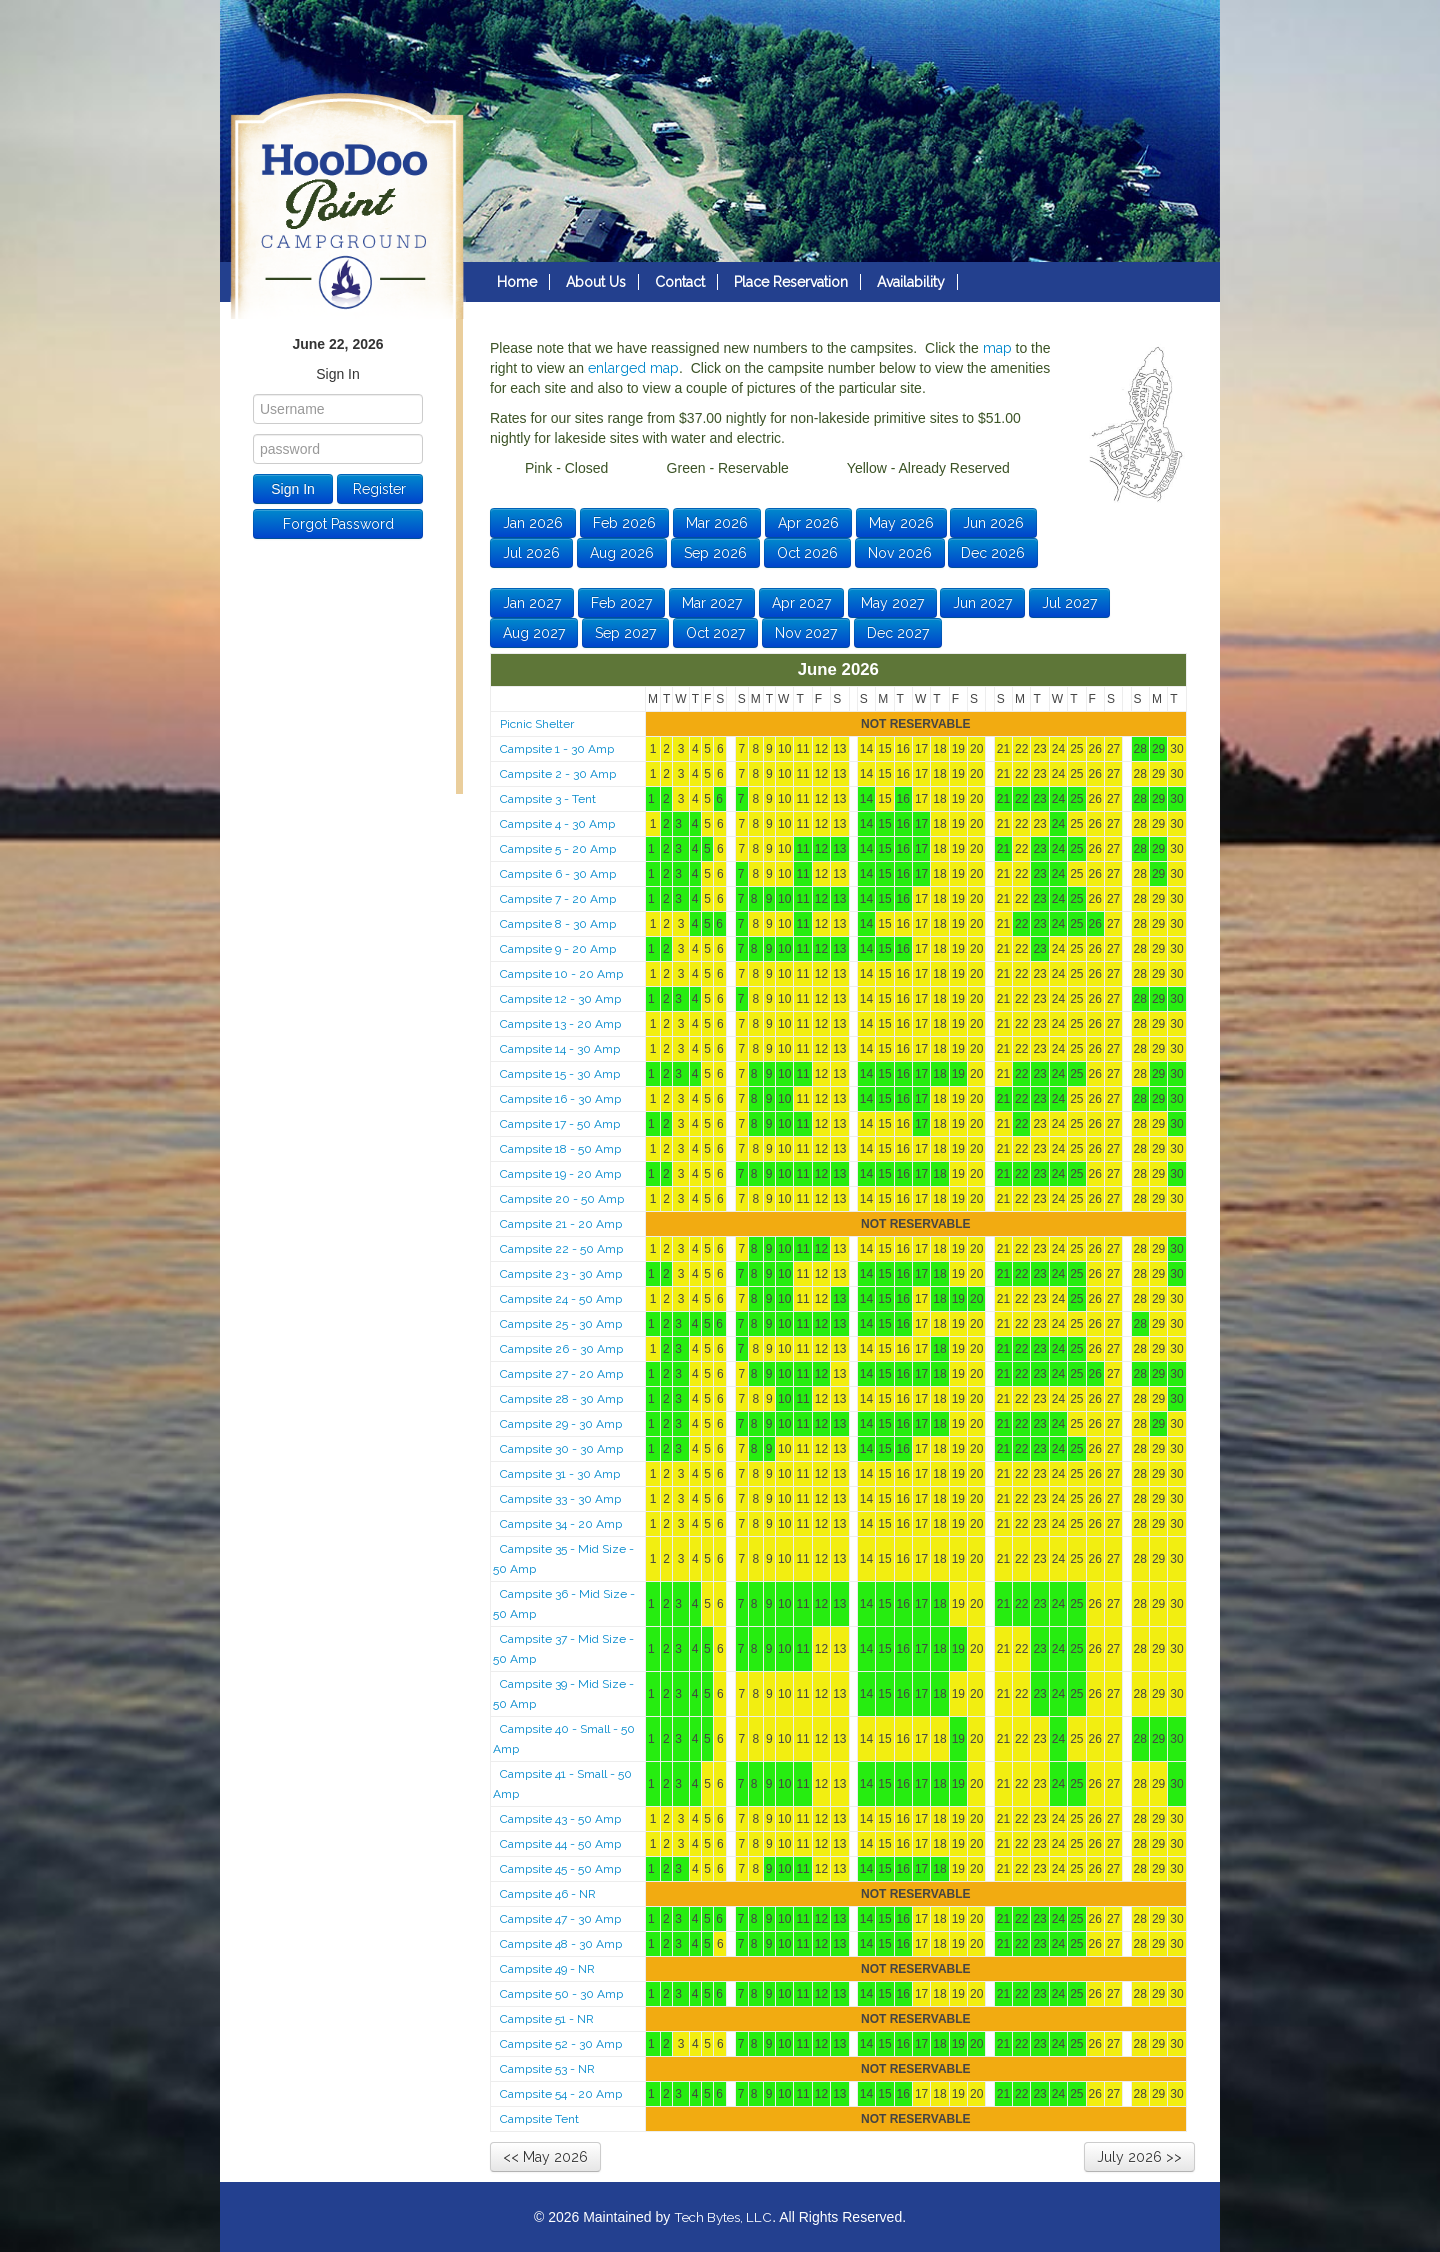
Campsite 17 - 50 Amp (560, 1124)
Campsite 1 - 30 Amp (557, 749)
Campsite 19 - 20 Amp (560, 1174)
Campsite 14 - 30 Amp (560, 1049)
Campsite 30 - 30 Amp (561, 1449)
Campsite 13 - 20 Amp (560, 1024)
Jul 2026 (531, 553)
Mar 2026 (717, 523)
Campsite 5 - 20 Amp (558, 849)
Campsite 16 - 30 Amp (560, 1099)
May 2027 (892, 603)
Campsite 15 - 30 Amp (560, 1074)
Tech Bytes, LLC (723, 2217)
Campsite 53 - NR (547, 2069)
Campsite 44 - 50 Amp (560, 1844)
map (997, 348)
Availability (911, 282)
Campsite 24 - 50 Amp (561, 1299)
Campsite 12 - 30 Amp (560, 999)
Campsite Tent (539, 2119)
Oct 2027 (715, 633)
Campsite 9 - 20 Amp (558, 949)
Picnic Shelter (537, 724)
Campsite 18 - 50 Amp (560, 1149)
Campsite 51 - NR (547, 2019)
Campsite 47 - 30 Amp (560, 1919)
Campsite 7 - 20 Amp (558, 899)
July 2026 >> (1139, 2157)
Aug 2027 (534, 633)
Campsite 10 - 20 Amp (561, 974)
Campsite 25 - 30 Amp (561, 1324)
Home (517, 282)
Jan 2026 (533, 523)
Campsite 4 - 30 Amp (557, 824)
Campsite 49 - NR (547, 1969)
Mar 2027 (712, 603)
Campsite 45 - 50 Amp (560, 1869)
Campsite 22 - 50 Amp (561, 1249)
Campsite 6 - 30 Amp (558, 874)
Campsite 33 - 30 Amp (560, 1499)
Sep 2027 (625, 633)
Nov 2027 (806, 633)
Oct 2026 (807, 553)
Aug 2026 (622, 553)
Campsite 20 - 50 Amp (562, 1199)
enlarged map (633, 368)
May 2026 (901, 523)
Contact (680, 282)
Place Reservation (791, 282)
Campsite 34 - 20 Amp (561, 1524)
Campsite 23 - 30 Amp (561, 1274)
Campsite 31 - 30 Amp (560, 1474)
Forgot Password (338, 524)
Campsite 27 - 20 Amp (561, 1374)
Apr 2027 (801, 603)
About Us (596, 282)
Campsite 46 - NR (548, 1894)
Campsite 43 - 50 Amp (560, 1819)
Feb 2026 (624, 523)
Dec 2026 (993, 553)
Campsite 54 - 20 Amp (561, 2094)
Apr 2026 (808, 523)
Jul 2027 (1069, 603)
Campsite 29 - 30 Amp (561, 1424)
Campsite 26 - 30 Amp (561, 1349)
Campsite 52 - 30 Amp (561, 2044)
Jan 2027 (532, 603)
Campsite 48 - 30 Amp (561, 1944)
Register (379, 489)
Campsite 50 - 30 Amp (561, 1994)
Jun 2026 (993, 523)
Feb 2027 (621, 603)
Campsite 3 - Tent (548, 799)
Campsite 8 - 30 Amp (558, 924)
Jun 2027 (982, 603)
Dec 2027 (898, 633)
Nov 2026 (900, 553)
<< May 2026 (545, 2157)
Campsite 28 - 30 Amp (561, 1399)
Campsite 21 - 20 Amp (561, 1224)
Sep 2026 (715, 553)
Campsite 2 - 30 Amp (558, 774)
